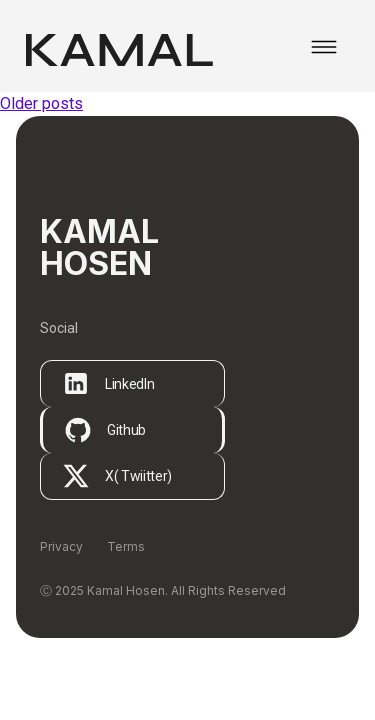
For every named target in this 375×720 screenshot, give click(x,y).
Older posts (41, 103)
